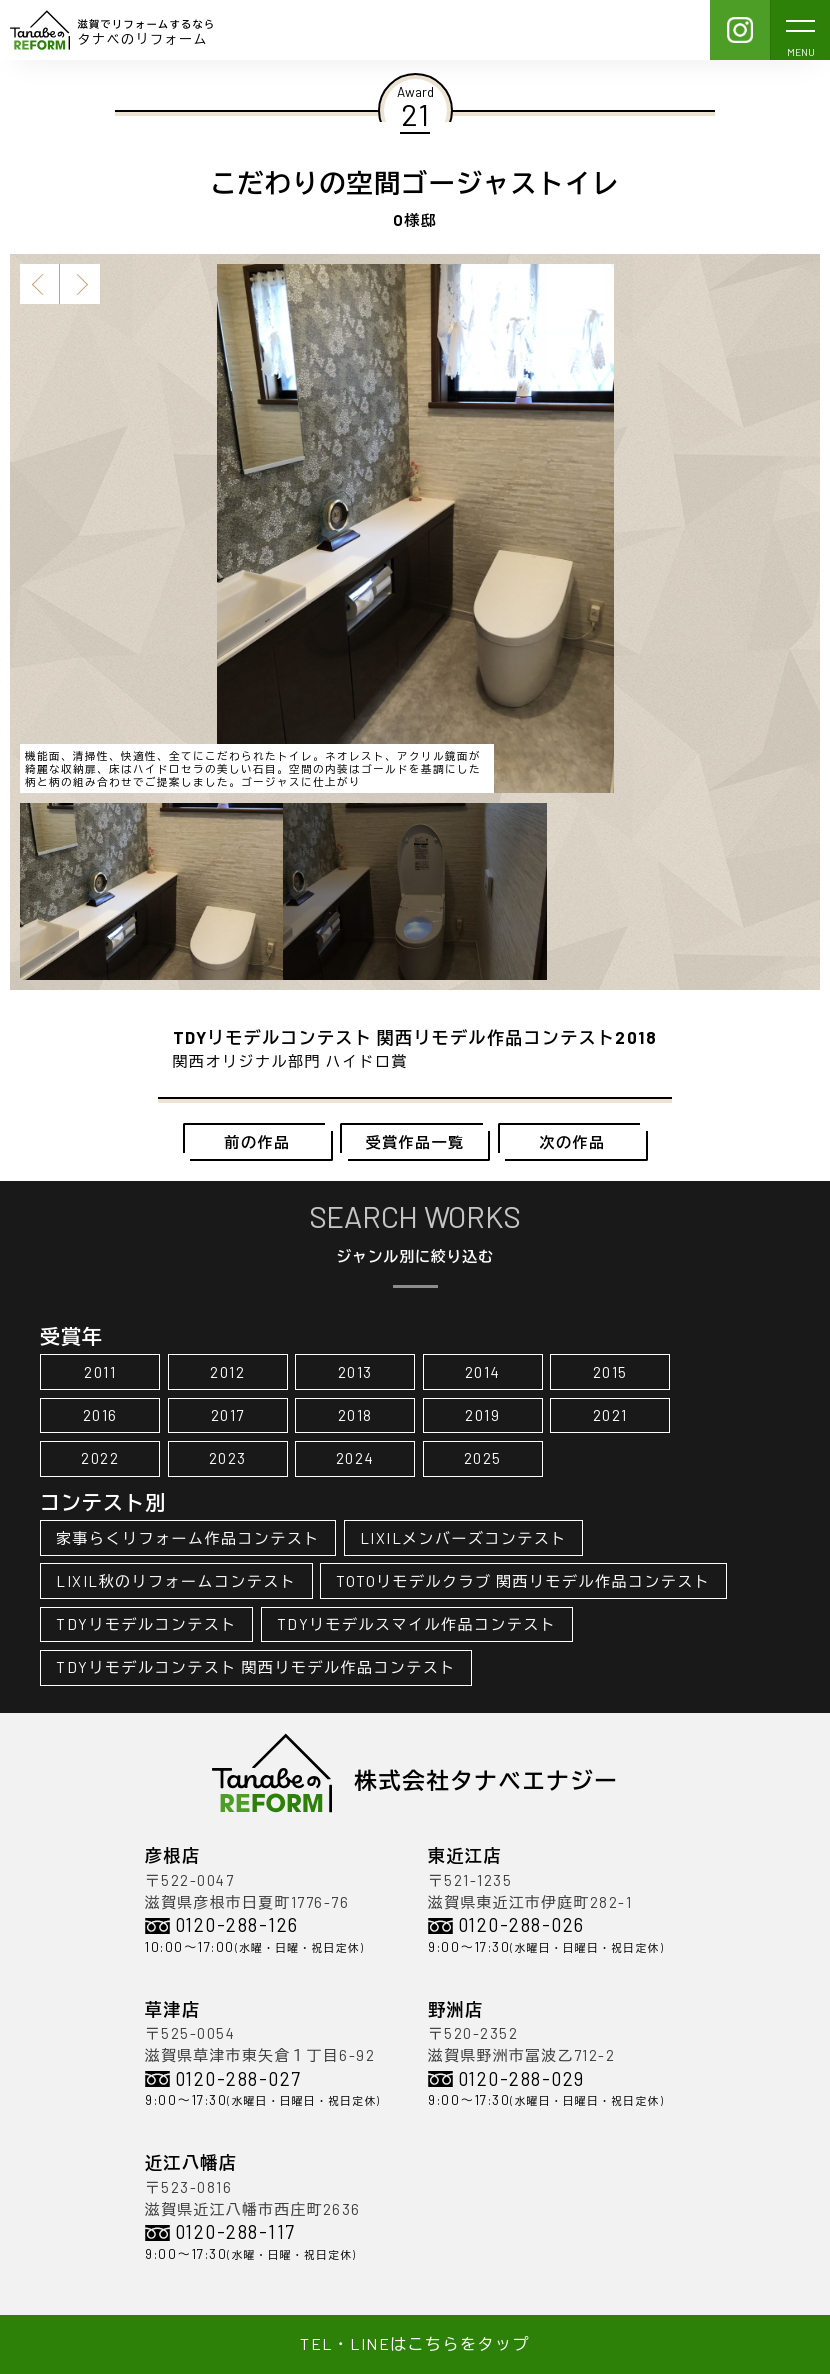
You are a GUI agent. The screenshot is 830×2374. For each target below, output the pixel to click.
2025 (483, 1458)
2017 (228, 1415)
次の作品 (573, 1142)
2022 (100, 1458)
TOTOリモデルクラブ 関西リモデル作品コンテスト (523, 1581)
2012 (227, 1372)
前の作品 (258, 1142)
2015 (610, 1372)
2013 (355, 1372)
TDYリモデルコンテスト (146, 1624)
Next (80, 284)
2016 (100, 1415)
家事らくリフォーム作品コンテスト (188, 1538)
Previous (40, 284)
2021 (610, 1415)
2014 (483, 1372)
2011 (100, 1372)
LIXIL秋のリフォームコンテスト (176, 1581)
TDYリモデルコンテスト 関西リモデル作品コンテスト (256, 1667)
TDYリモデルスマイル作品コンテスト (417, 1624)
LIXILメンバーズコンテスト (464, 1538)
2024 (355, 1458)
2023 (228, 1458)
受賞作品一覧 (415, 1142)
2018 (355, 1415)
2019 (482, 1415)
